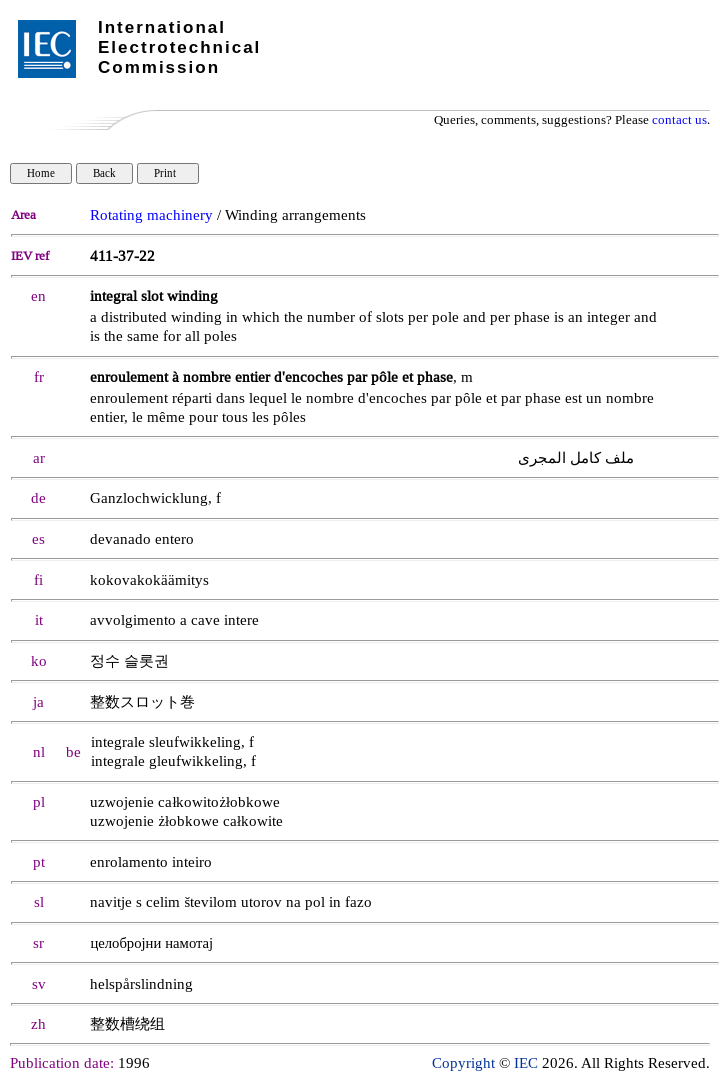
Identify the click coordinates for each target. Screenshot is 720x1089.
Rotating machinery (151, 215)
